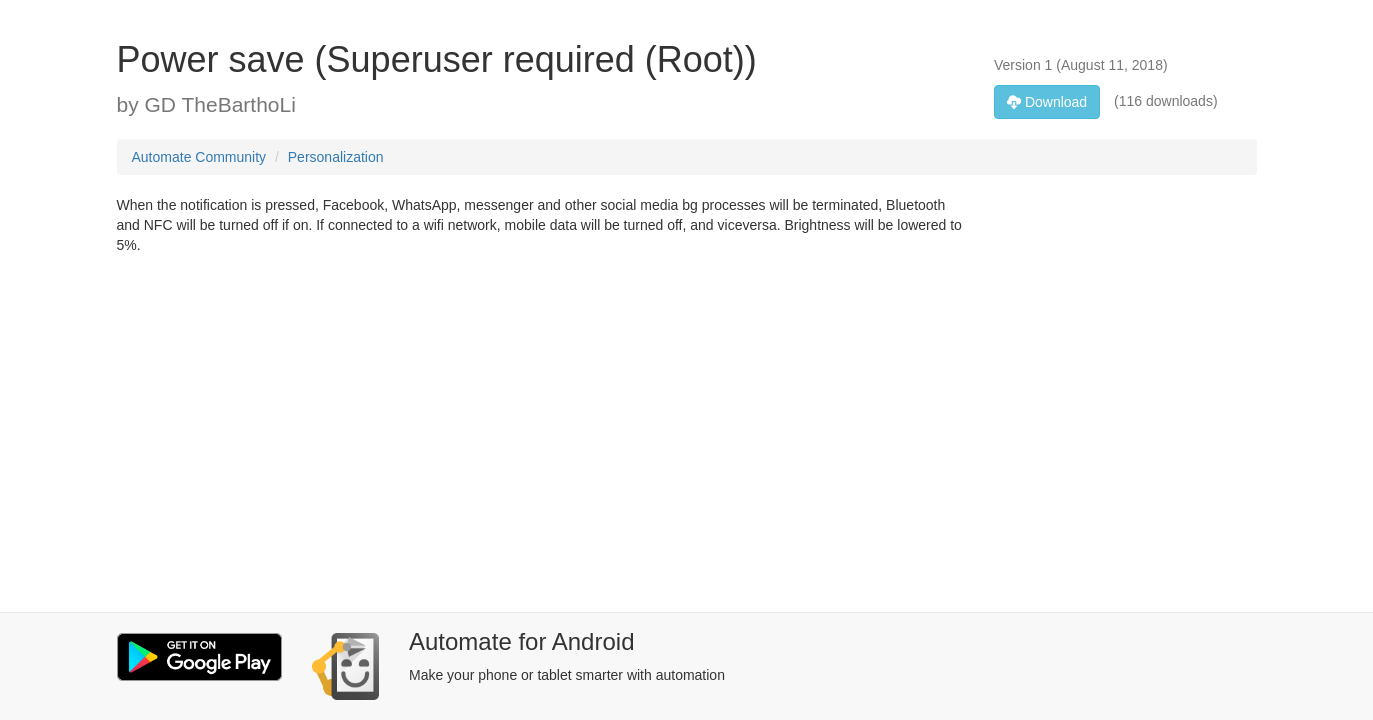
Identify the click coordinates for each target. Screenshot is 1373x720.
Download (1047, 102)
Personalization (336, 157)
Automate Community (199, 157)
